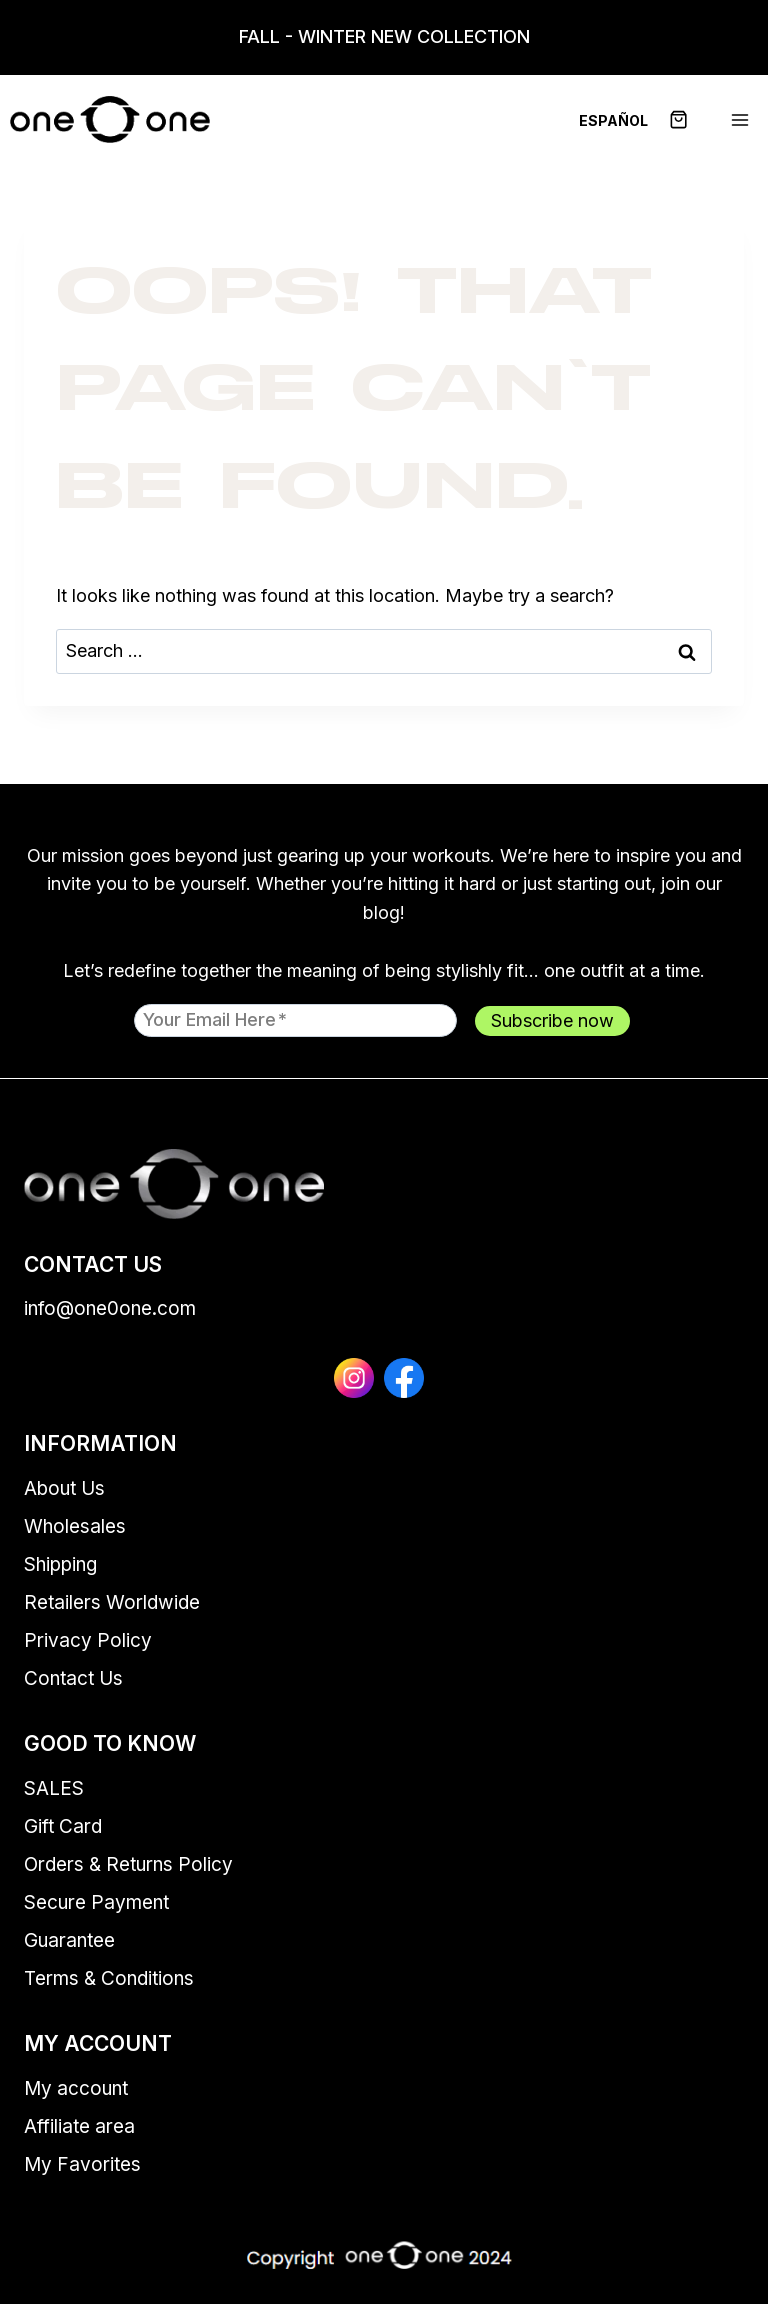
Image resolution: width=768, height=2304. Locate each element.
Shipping (60, 1564)
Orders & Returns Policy (128, 1864)
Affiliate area (79, 2126)
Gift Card (63, 1826)
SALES (54, 1788)
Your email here (215, 1019)
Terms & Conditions (109, 1978)
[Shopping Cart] (690, 120)
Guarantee (69, 1940)
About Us (64, 1488)
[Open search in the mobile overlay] (10, 37)
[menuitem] (613, 120)
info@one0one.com (110, 1308)
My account (76, 2088)
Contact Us (73, 1678)
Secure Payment (96, 1902)
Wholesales (75, 1526)
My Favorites (82, 2164)
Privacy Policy (88, 1640)
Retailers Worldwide (112, 1602)
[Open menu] (739, 119)
